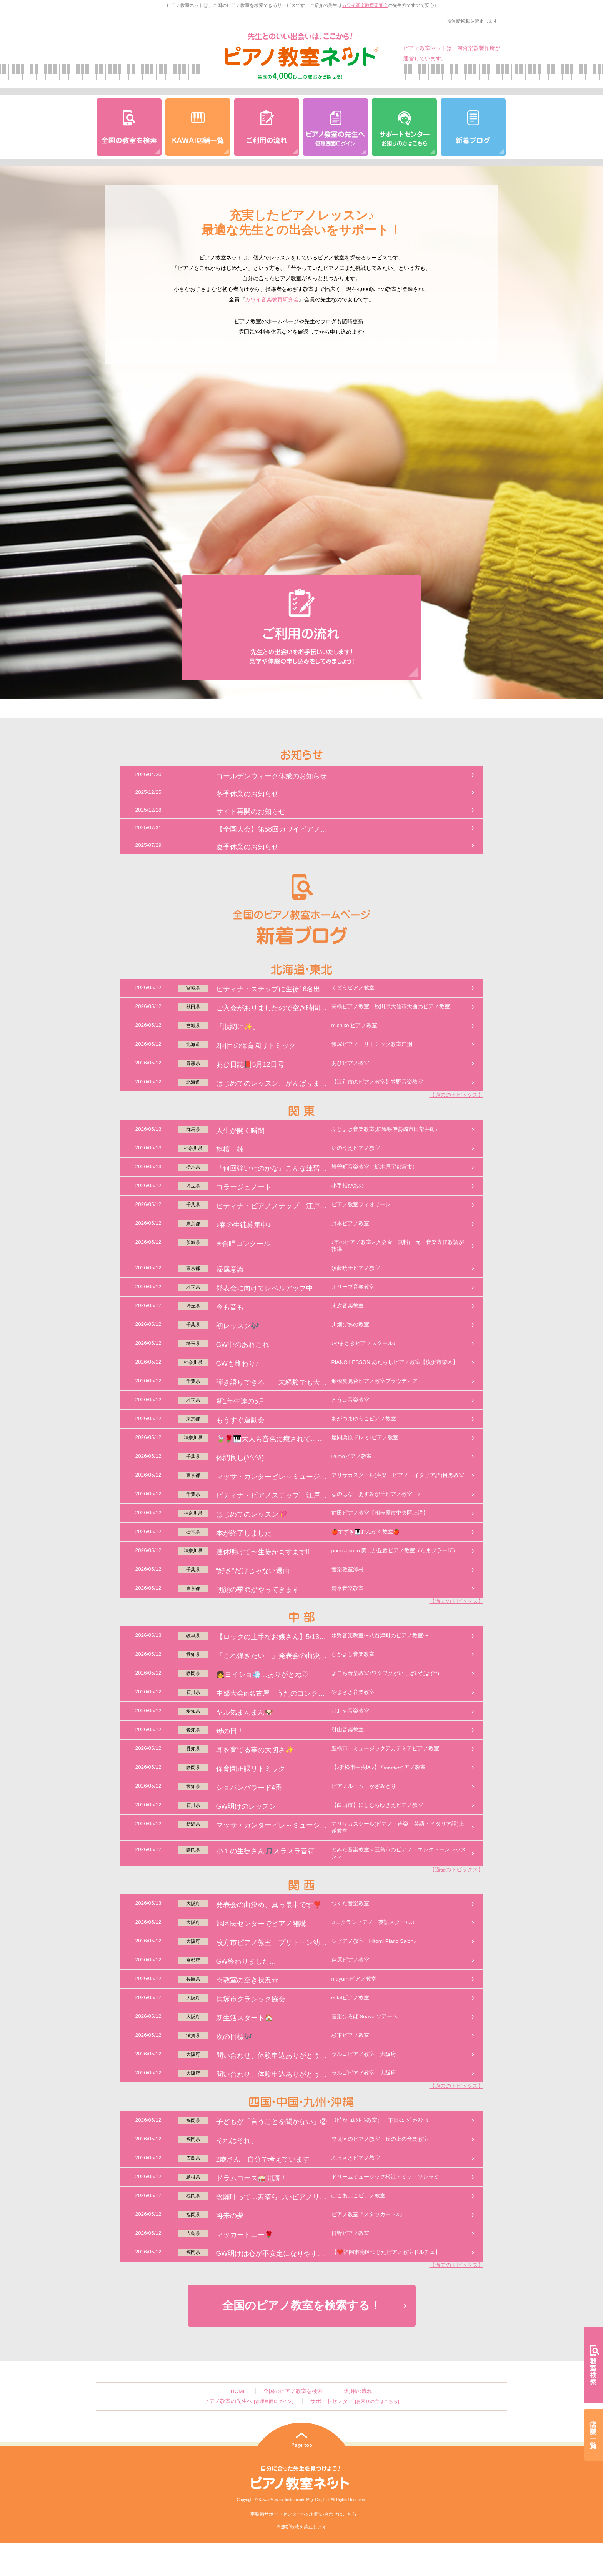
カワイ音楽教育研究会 (365, 5)
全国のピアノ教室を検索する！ (301, 2305)
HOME (239, 2391)
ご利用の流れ (356, 2391)
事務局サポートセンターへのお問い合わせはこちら (303, 2514)
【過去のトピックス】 (456, 1095)
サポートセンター (354, 2401)
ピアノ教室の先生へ (248, 2401)
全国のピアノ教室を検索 (293, 2391)
